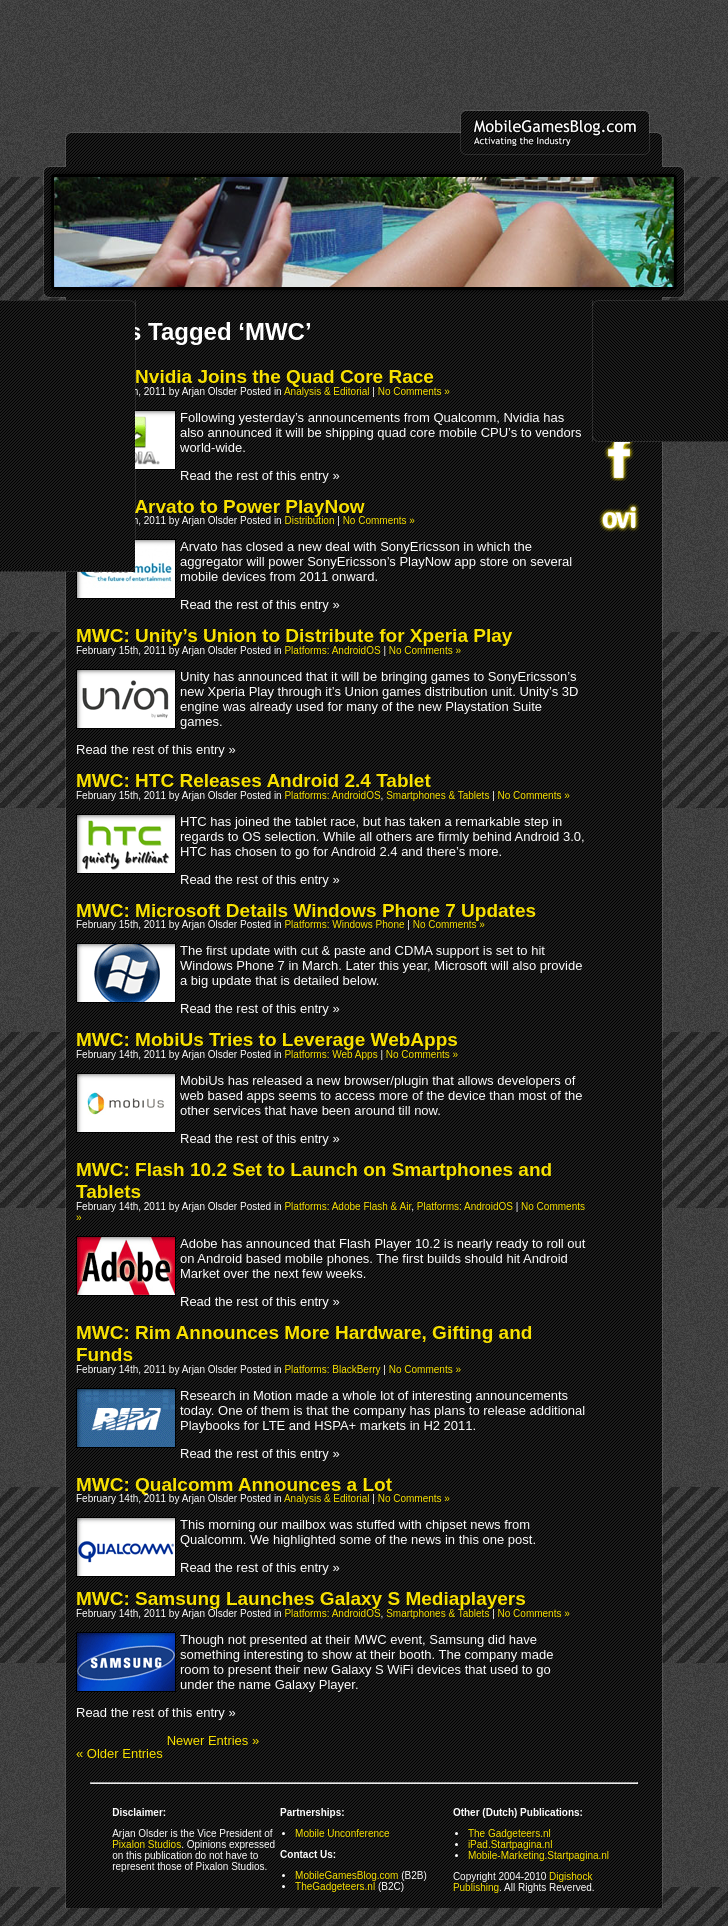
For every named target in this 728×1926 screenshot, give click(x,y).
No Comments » (414, 391)
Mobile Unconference (342, 1833)
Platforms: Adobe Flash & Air (347, 1206)
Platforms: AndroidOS (332, 650)
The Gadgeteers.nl (509, 1833)
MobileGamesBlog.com (346, 1875)
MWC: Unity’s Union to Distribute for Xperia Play (294, 635)
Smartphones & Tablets (437, 795)
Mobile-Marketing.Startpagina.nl (538, 1855)
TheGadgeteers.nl (335, 1886)
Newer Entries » (213, 1740)
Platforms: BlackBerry (332, 1369)
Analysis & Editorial (327, 391)
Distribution (309, 520)
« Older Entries (119, 1753)
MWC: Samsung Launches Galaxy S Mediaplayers (301, 1598)
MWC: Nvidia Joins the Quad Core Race (255, 376)
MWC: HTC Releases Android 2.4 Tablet (253, 780)
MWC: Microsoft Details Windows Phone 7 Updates (306, 910)
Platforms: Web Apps (330, 1054)
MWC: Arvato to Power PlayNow (220, 506)
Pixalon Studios (146, 1844)
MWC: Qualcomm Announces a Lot (234, 1484)
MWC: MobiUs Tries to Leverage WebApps (267, 1039)
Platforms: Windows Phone (344, 924)
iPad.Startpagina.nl (510, 1844)
